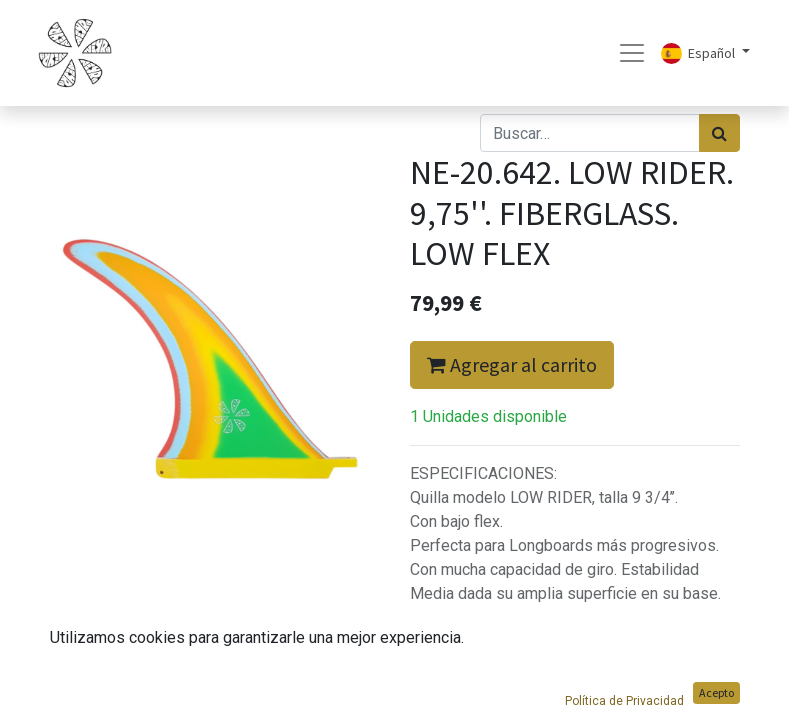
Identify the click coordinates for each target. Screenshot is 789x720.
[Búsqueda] (719, 133)
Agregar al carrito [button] (512, 364)
